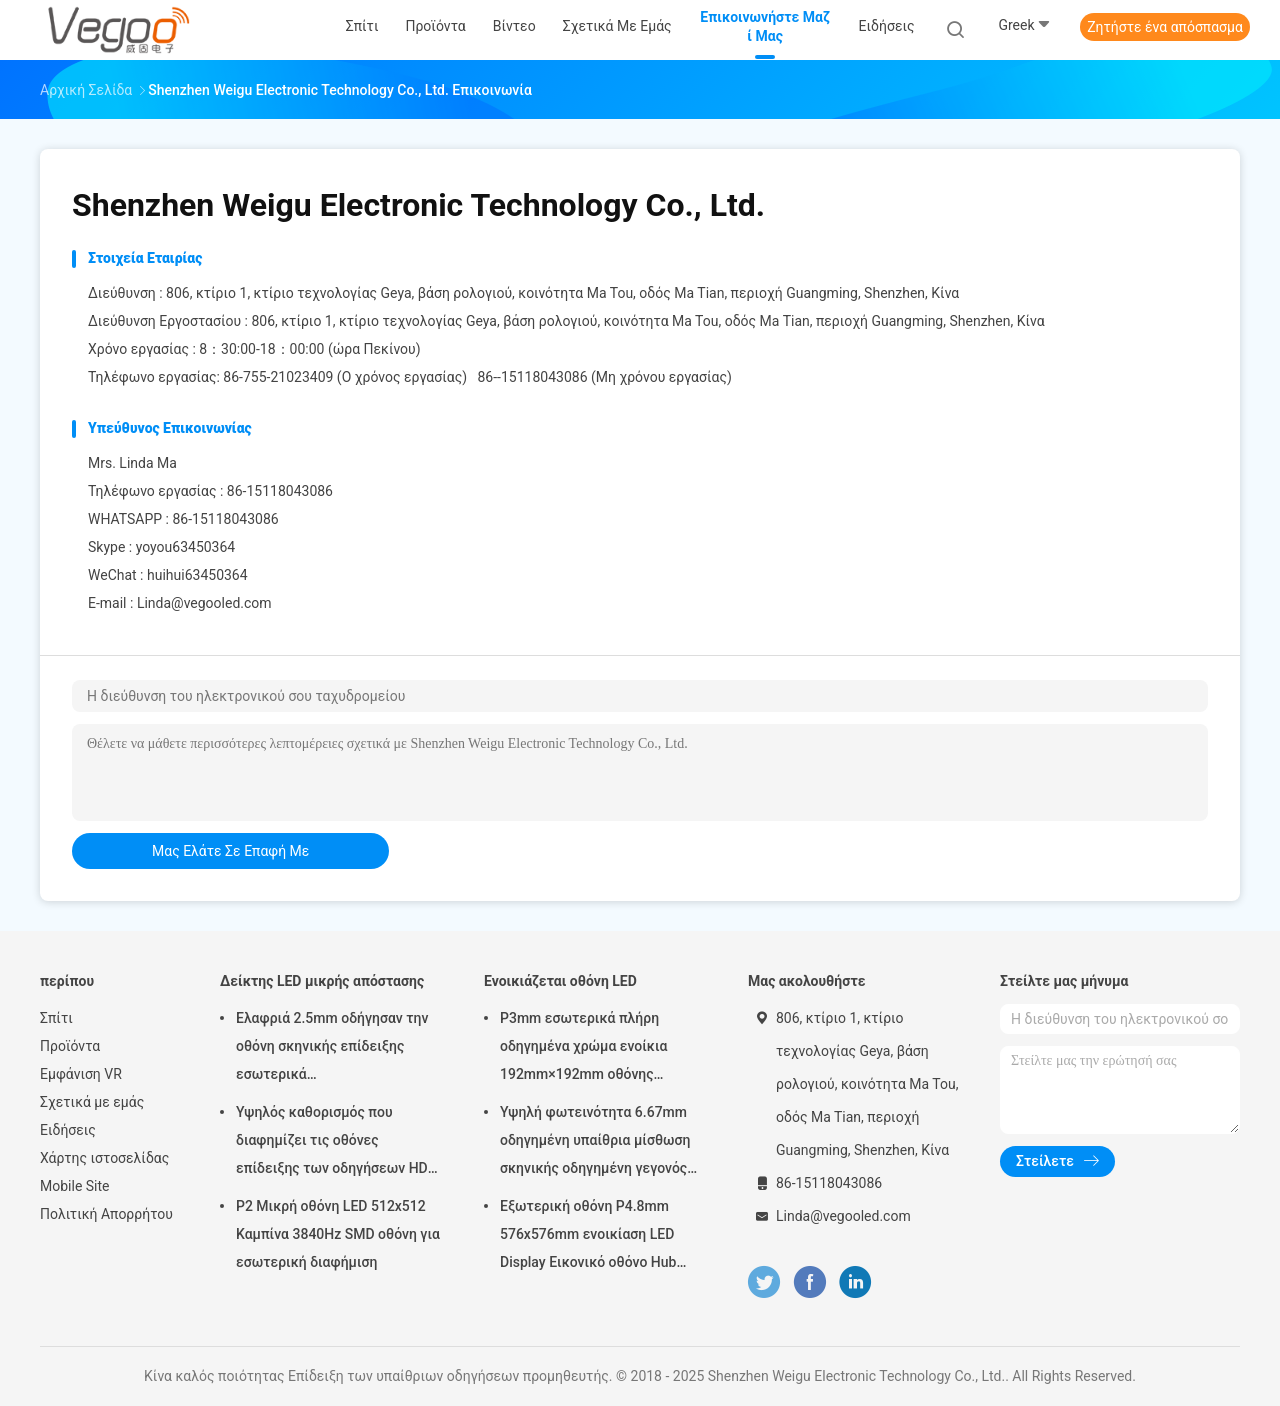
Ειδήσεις (68, 1130)
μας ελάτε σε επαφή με (230, 851)
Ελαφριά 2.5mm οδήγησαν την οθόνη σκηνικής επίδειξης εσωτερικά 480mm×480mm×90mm (332, 1049)
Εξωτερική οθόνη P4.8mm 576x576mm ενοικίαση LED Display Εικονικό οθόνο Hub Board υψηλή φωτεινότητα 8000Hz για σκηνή (588, 1237)
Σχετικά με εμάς (92, 1102)
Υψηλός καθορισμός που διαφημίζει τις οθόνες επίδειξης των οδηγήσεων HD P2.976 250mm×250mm (332, 1143)
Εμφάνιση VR (81, 1074)
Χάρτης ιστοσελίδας (104, 1158)
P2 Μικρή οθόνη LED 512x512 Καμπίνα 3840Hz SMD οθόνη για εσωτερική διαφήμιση (338, 1234)
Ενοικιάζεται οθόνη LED (560, 981)
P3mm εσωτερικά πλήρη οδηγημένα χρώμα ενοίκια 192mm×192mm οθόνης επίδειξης (583, 1049)
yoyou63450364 (186, 547)
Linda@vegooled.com (204, 603)
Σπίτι (56, 1018)
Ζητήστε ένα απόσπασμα (1165, 27)
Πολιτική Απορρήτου (106, 1214)
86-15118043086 (225, 519)
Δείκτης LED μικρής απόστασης (322, 981)
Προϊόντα (70, 1046)
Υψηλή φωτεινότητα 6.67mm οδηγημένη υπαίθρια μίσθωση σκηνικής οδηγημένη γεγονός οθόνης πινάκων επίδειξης (595, 1143)
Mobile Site (75, 1186)
